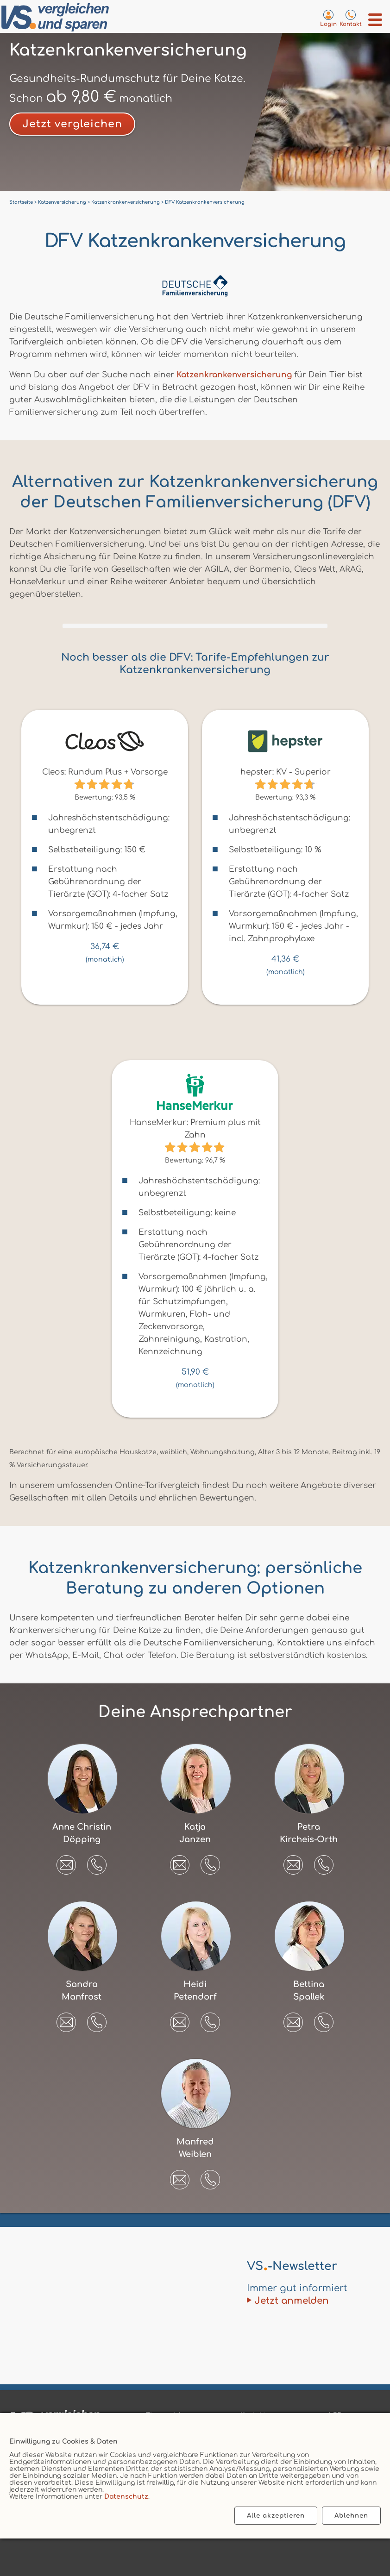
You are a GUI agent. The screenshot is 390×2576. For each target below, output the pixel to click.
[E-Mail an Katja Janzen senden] (179, 1861)
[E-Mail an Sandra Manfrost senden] (66, 2019)
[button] (97, 1865)
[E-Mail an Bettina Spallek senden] (293, 2019)
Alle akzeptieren (276, 2515)
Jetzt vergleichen (72, 124)
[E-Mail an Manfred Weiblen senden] (179, 2176)
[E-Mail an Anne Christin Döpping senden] (66, 1861)
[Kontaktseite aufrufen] (351, 18)
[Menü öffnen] (375, 20)
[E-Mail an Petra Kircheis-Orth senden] (293, 1861)
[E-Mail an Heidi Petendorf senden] (179, 2019)
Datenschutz (126, 2496)
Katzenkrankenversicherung (234, 374)
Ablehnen (351, 2515)
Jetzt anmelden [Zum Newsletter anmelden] (291, 2300)
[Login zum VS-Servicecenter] (328, 18)
